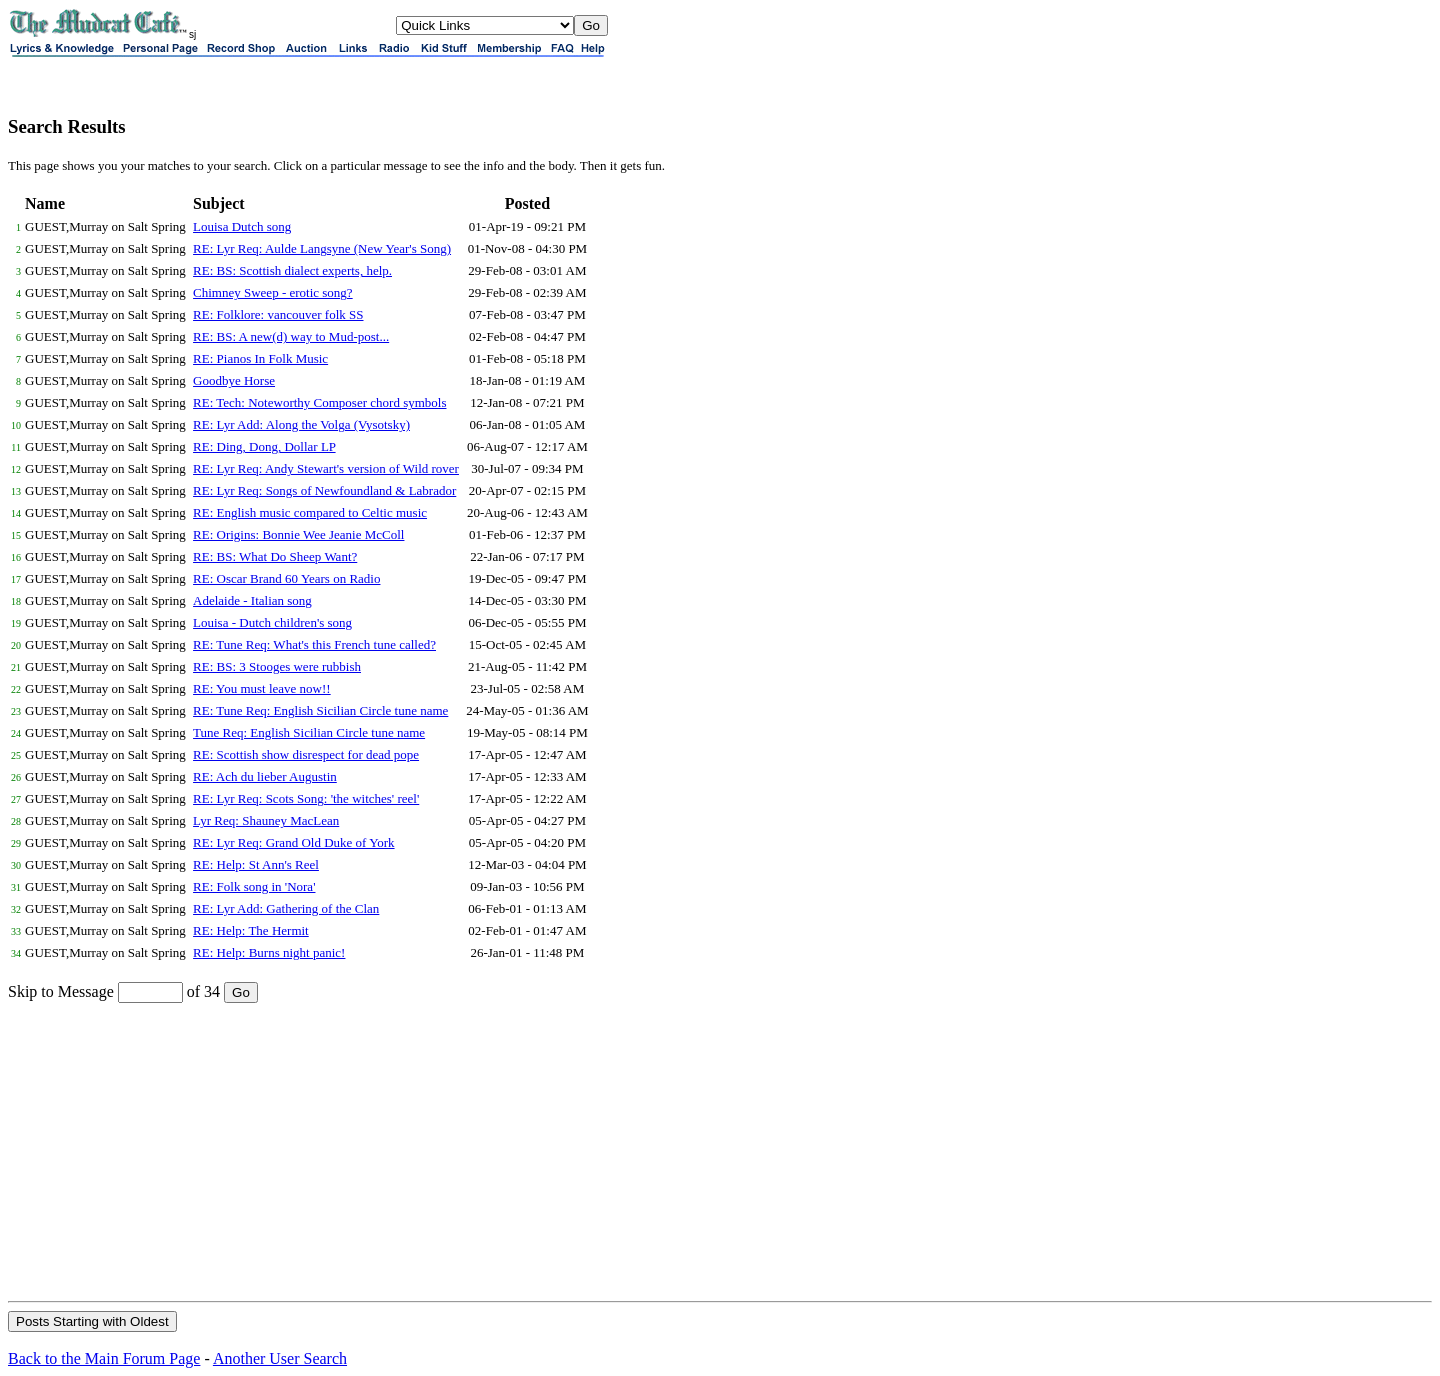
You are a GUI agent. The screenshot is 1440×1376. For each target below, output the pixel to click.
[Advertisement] (720, 1151)
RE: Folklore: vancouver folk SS (278, 314)
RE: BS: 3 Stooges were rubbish (277, 666)
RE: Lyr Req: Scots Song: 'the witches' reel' (306, 798)
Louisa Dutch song (242, 226)
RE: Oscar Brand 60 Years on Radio (286, 578)
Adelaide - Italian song (252, 600)
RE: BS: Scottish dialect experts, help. (292, 270)
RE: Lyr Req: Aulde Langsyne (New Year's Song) (322, 248)
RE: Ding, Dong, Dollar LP (264, 446)
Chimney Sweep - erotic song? (273, 292)
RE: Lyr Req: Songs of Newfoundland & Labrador (324, 490)
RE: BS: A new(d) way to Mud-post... (291, 336)
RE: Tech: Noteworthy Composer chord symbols (319, 402)
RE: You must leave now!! (262, 688)
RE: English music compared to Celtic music (310, 512)
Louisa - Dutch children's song (272, 622)
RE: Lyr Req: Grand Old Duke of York (294, 842)
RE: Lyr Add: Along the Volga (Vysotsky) (301, 424)
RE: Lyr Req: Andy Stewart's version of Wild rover (326, 468)
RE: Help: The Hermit (251, 930)
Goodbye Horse (234, 380)
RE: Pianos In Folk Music (260, 358)
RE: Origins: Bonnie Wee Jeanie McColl (298, 534)
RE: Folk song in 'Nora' (254, 886)
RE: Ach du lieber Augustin (265, 776)
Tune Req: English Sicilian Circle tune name (309, 732)
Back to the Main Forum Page (104, 1358)
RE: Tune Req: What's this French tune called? (314, 644)
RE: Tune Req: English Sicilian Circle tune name (320, 710)
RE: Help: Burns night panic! (269, 952)
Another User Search (280, 1358)
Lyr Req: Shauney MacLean (266, 820)
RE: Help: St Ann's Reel (256, 864)
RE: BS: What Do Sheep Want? (275, 556)
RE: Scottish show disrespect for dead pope (306, 754)
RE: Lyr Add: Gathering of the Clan (286, 908)
